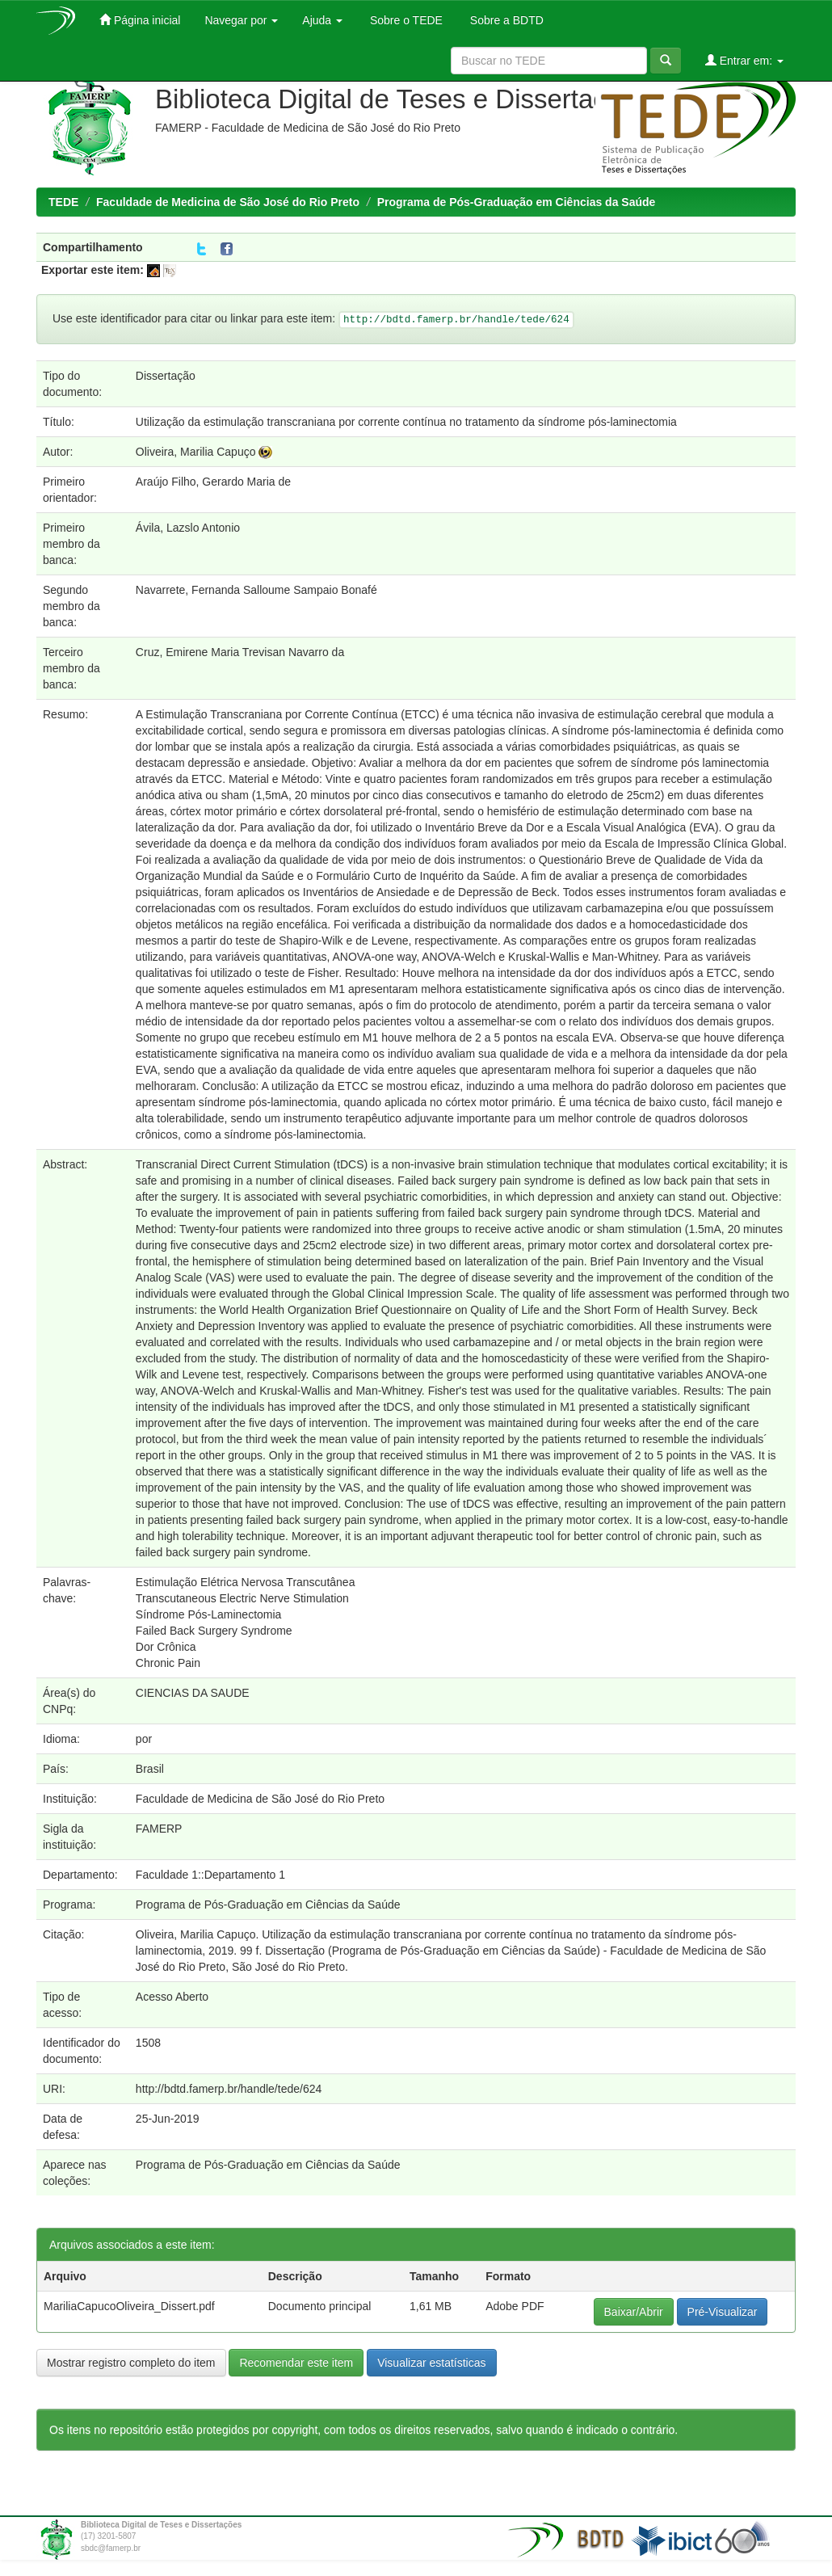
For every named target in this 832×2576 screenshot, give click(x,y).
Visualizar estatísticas (431, 2362)
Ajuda (322, 20)
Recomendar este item (296, 2362)
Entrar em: (744, 60)
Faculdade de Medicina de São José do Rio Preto (227, 202)
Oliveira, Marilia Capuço (196, 451)
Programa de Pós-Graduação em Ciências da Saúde (516, 202)
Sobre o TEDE (405, 20)
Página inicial (139, 20)
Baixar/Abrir (633, 2311)
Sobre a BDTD (505, 20)
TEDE (63, 202)
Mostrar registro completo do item (131, 2362)
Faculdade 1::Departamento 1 (210, 1874)
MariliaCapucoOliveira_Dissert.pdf (129, 2306)
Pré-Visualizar (722, 2311)
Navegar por (241, 20)
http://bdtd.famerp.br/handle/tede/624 (228, 2088)
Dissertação (165, 375)
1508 (148, 2042)
